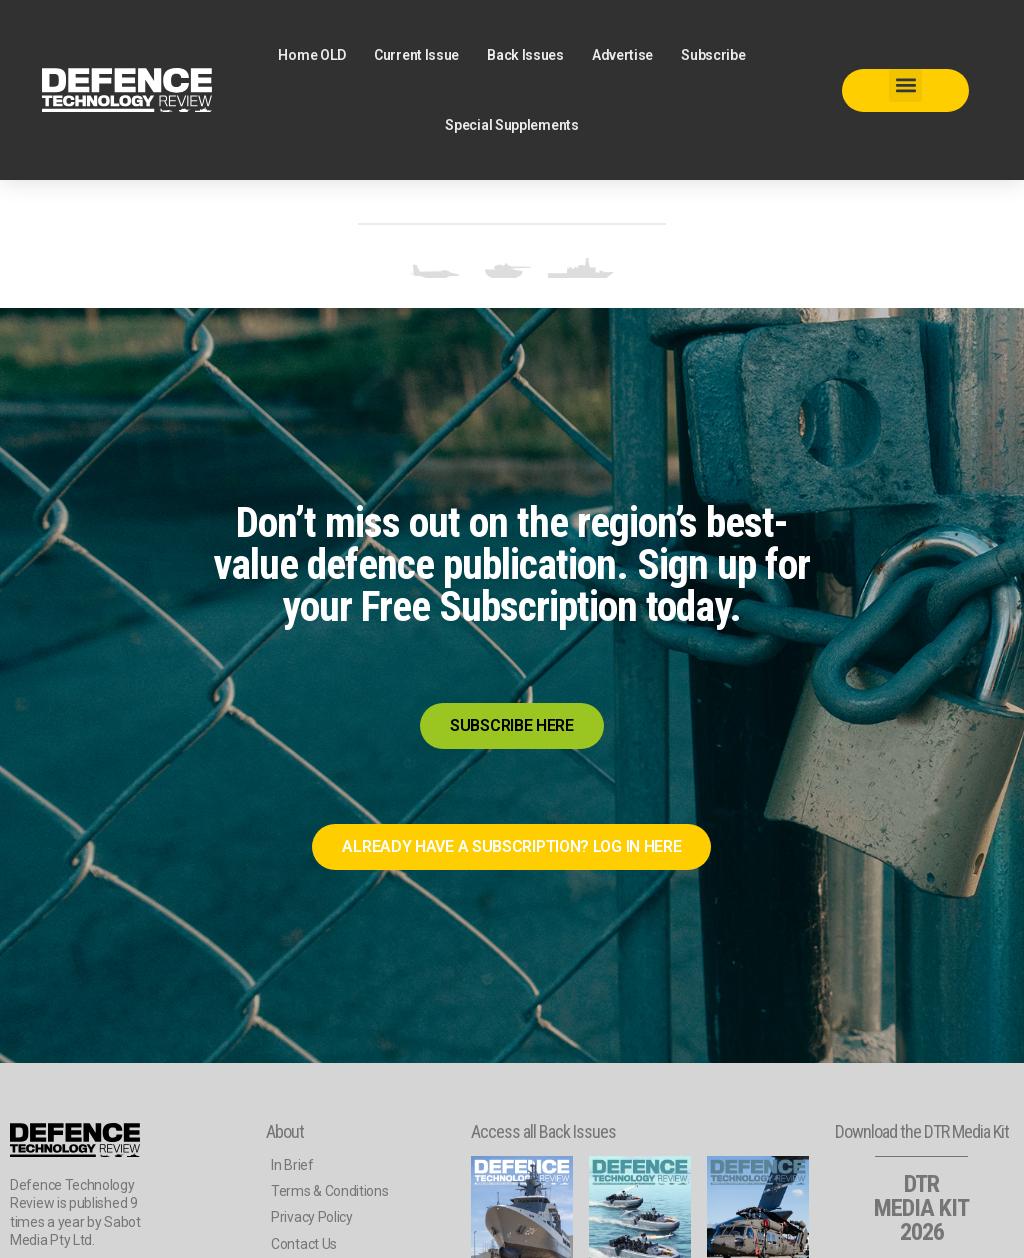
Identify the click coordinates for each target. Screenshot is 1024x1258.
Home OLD (312, 55)
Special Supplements (511, 125)
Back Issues (525, 55)
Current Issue (416, 55)
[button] (905, 85)
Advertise (622, 55)
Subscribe (713, 55)
